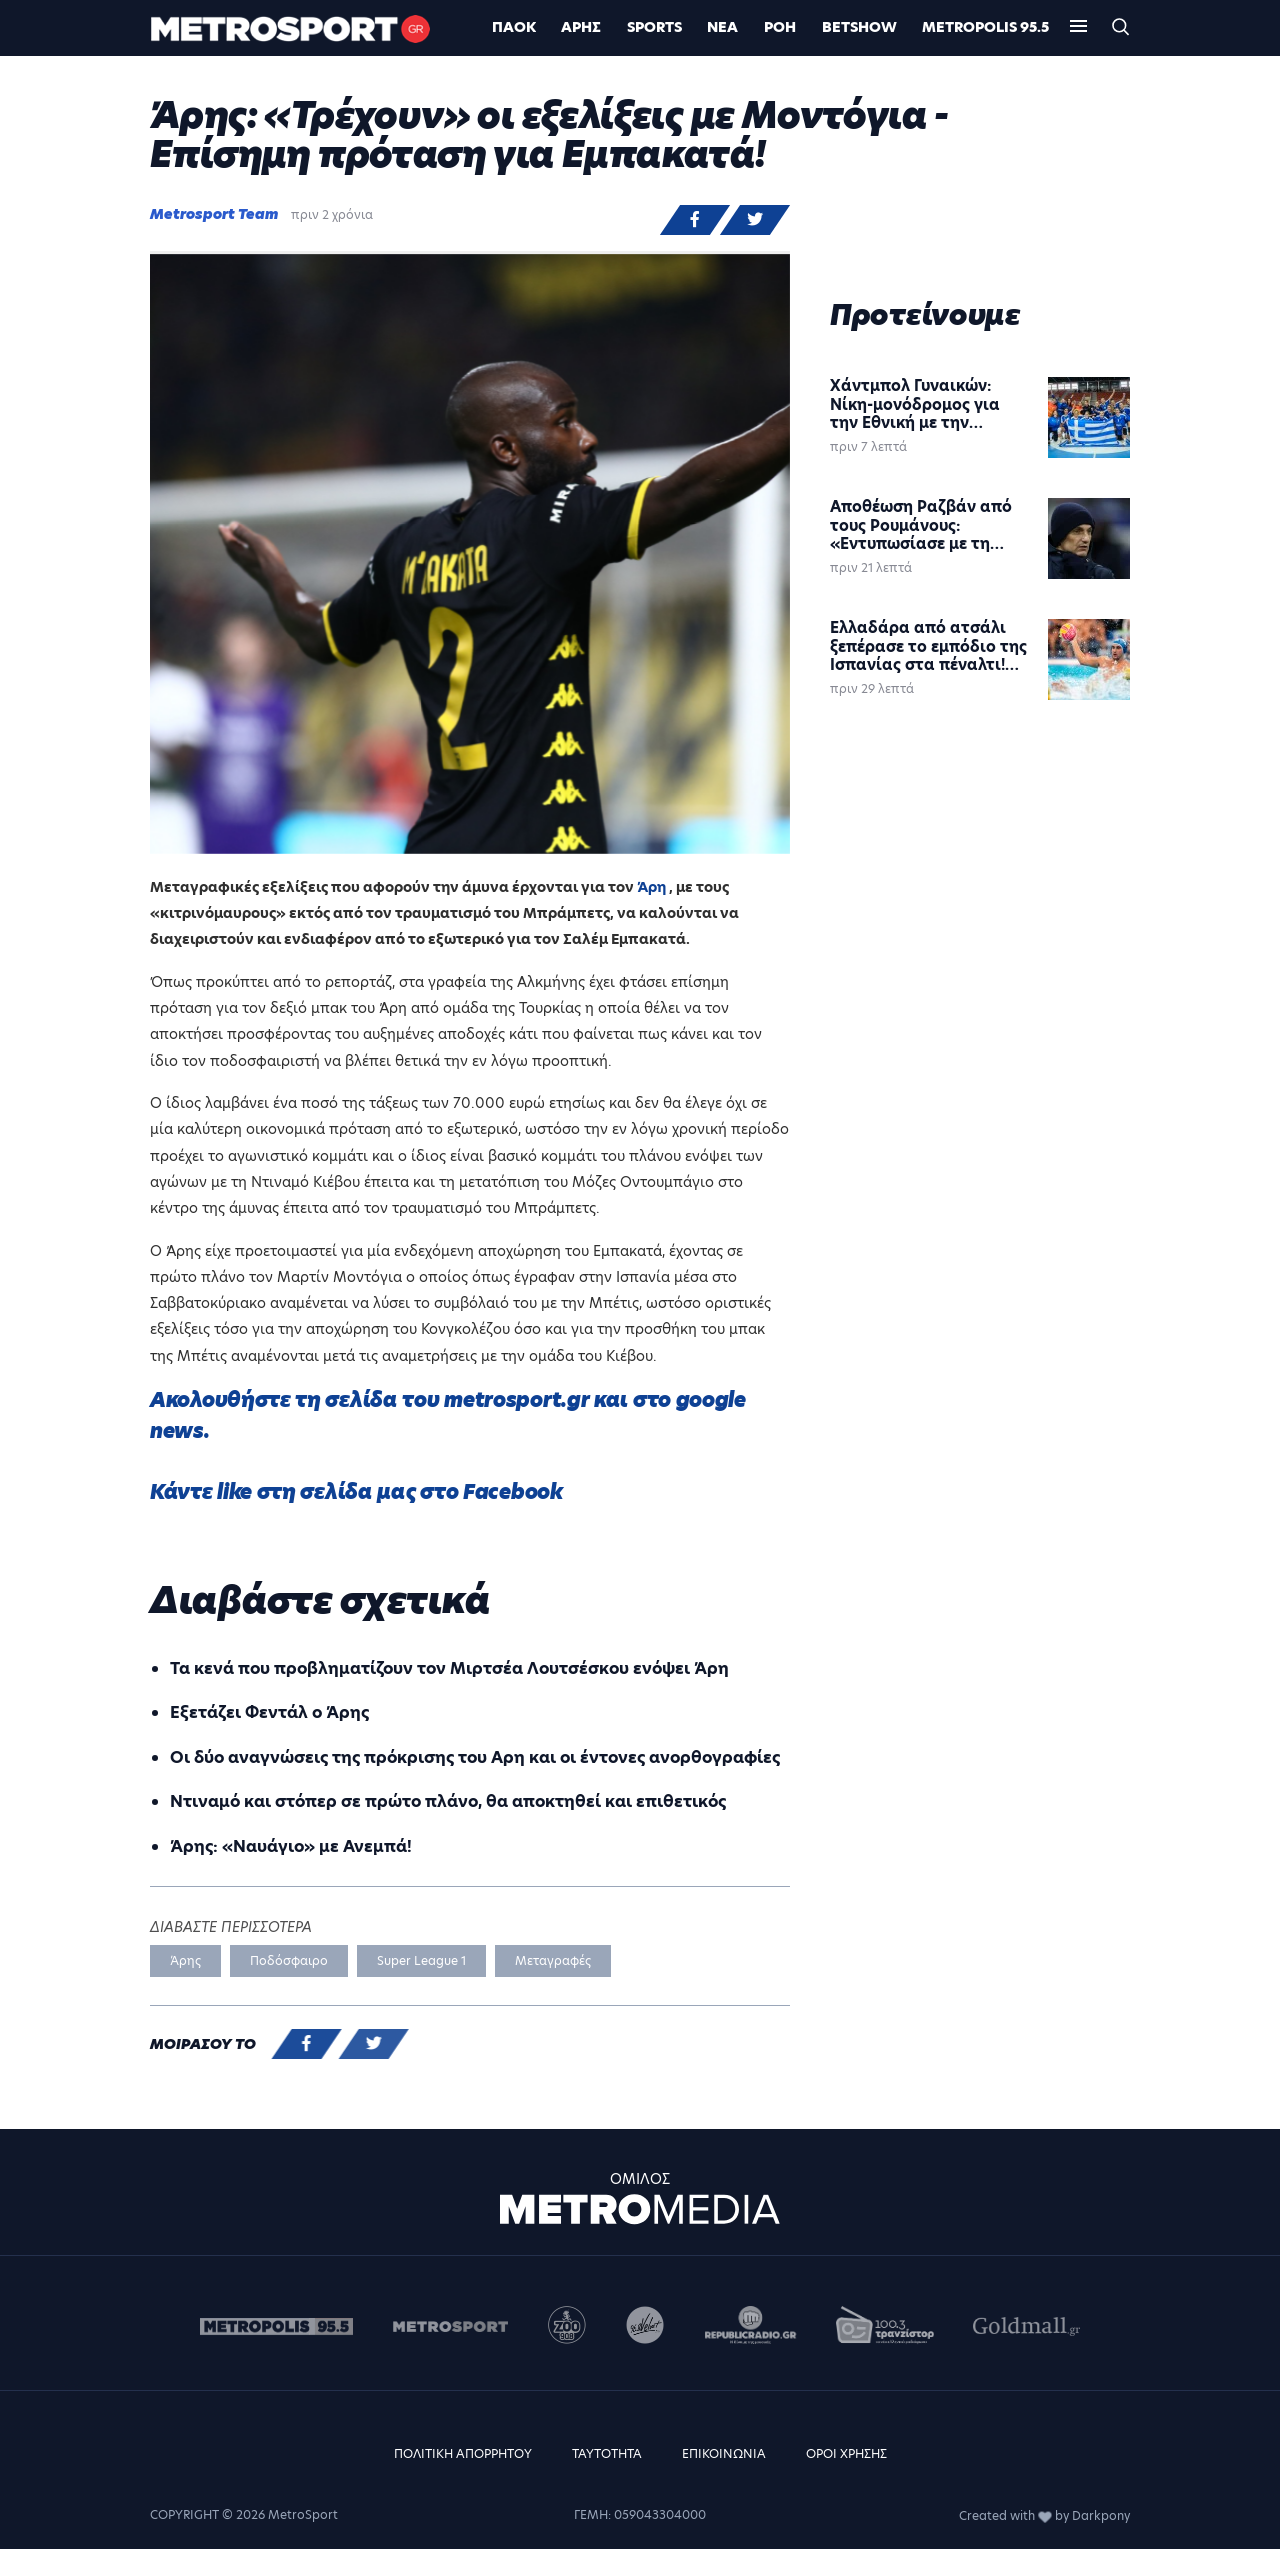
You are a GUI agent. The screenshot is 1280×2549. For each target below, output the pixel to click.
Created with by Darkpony (1044, 2515)
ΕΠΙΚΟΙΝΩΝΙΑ (724, 2453)
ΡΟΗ (780, 27)
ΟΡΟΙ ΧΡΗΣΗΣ (846, 2453)
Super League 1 (421, 1960)
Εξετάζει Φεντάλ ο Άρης (269, 1712)
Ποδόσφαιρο (289, 1960)
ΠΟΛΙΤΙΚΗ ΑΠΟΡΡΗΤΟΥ (463, 2453)
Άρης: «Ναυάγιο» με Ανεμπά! (291, 1846)
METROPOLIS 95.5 (985, 27)
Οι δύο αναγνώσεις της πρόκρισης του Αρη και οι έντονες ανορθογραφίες (475, 1757)
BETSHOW (859, 27)
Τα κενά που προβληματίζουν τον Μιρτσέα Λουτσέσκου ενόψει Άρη (449, 1668)
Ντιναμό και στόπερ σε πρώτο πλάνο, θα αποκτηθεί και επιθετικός (448, 1801)
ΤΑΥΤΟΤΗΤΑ (607, 2453)
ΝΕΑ (722, 27)
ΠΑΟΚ (514, 27)
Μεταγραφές (553, 1960)
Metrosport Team (214, 214)
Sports (654, 27)
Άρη (653, 887)
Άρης (581, 27)
